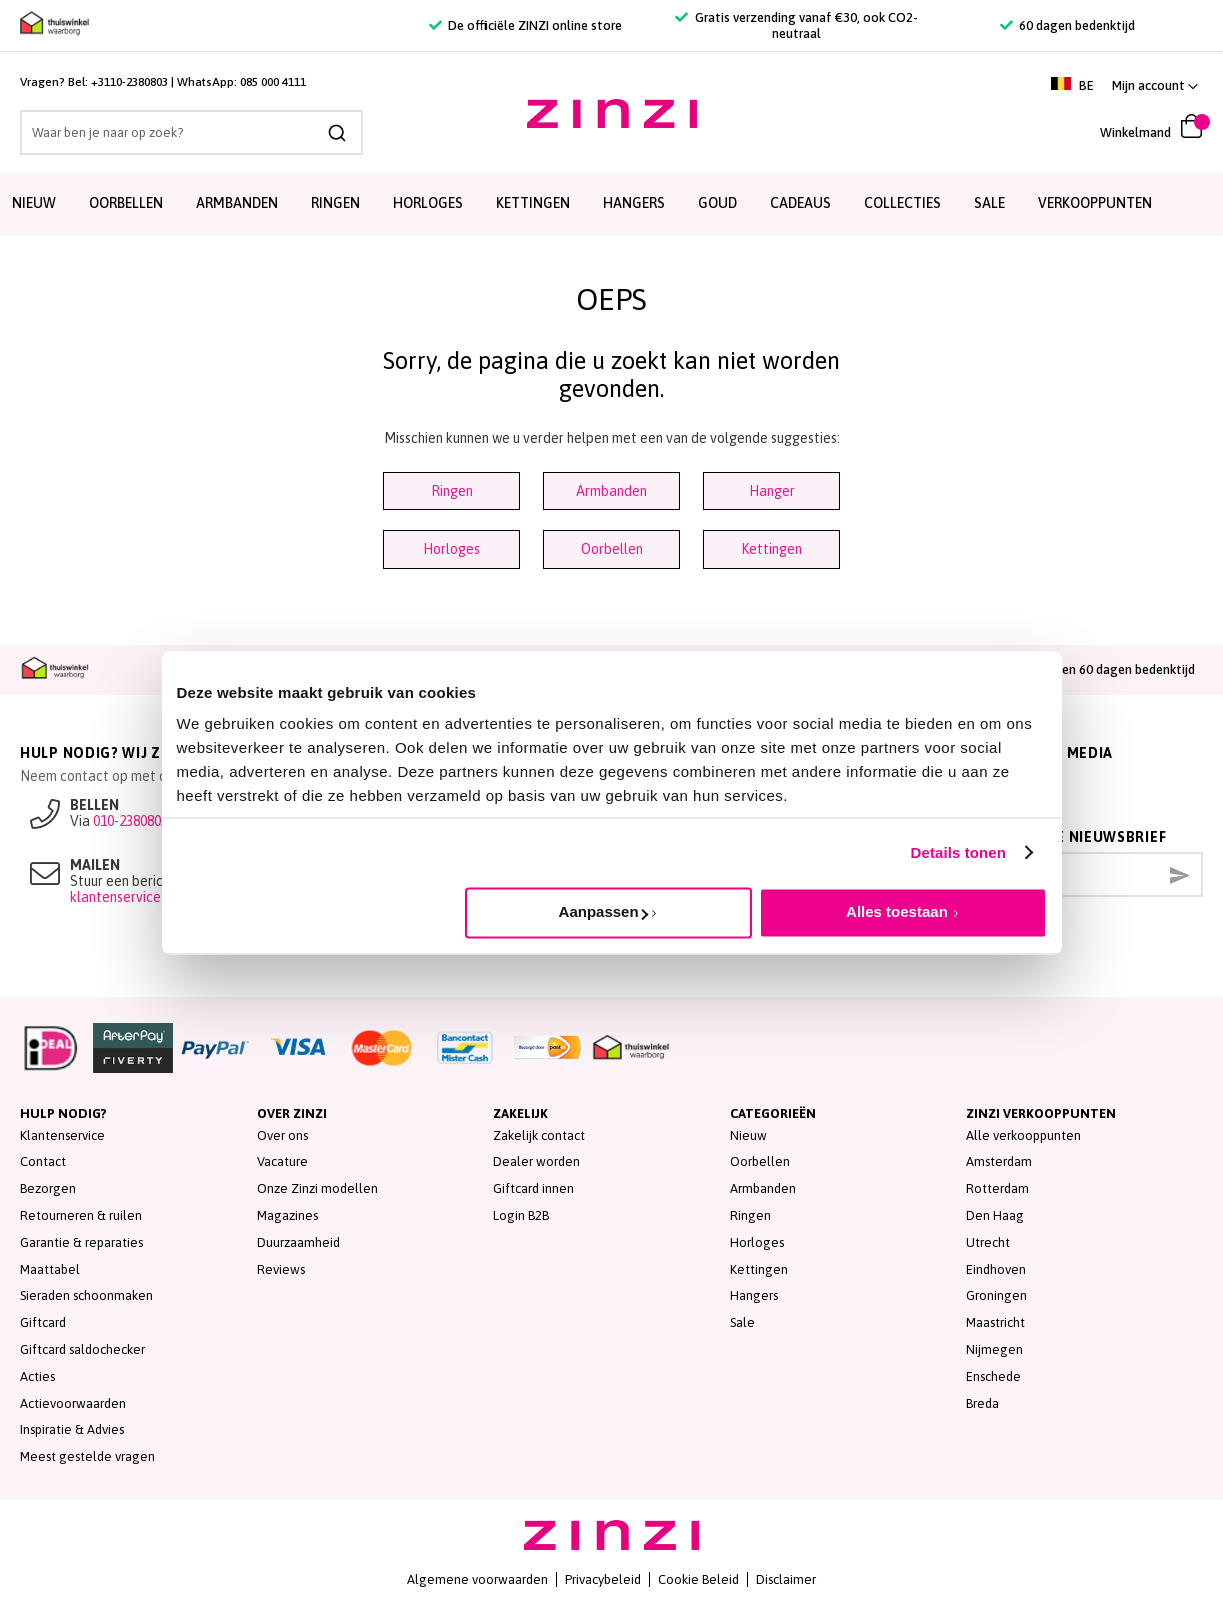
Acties (37, 1376)
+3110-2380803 (129, 82)
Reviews (281, 1269)
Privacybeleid (603, 1579)
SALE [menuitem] (989, 203)
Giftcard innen (533, 1188)
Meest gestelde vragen (87, 1456)
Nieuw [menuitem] (34, 203)
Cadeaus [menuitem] (800, 203)
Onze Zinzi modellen (317, 1188)
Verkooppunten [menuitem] (1095, 203)
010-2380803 (130, 821)
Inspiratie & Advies (72, 1429)
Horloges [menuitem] (428, 203)
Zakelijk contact (539, 1135)
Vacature (282, 1161)
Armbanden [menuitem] (237, 203)
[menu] (611, 204)
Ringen (452, 491)
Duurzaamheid (298, 1242)
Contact (43, 1161)
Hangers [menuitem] (634, 203)
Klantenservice (62, 1135)
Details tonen (958, 852)
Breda (982, 1403)
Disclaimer (786, 1579)
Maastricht (995, 1322)
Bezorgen (48, 1188)
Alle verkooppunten (1023, 1135)
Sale (742, 1322)
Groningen (996, 1295)
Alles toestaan (897, 911)
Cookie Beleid (698, 1579)
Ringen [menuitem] (335, 203)
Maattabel (50, 1269)
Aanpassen (603, 911)
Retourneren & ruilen (81, 1215)
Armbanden (611, 491)
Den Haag (995, 1215)
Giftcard (43, 1322)
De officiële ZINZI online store (525, 25)
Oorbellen (612, 549)
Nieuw (748, 1135)
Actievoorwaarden (73, 1403)
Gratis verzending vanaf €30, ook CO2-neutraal (796, 25)
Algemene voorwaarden (477, 1579)
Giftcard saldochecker (82, 1349)
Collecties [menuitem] (902, 203)
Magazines (287, 1215)
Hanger (772, 491)
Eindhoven (996, 1269)
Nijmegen (994, 1349)
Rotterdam (997, 1188)
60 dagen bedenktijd (1067, 25)
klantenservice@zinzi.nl (143, 897)
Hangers (754, 1295)
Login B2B (521, 1215)
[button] (1155, 85)
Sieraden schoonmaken (86, 1295)
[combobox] (191, 132)
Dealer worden (536, 1161)
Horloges (451, 549)
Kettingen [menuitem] (533, 203)
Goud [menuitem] (717, 203)
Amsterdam (999, 1161)
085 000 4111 (273, 82)
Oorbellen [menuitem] (126, 203)
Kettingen (771, 549)
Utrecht (988, 1242)
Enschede (993, 1376)
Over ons (282, 1135)
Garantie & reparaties (81, 1242)
